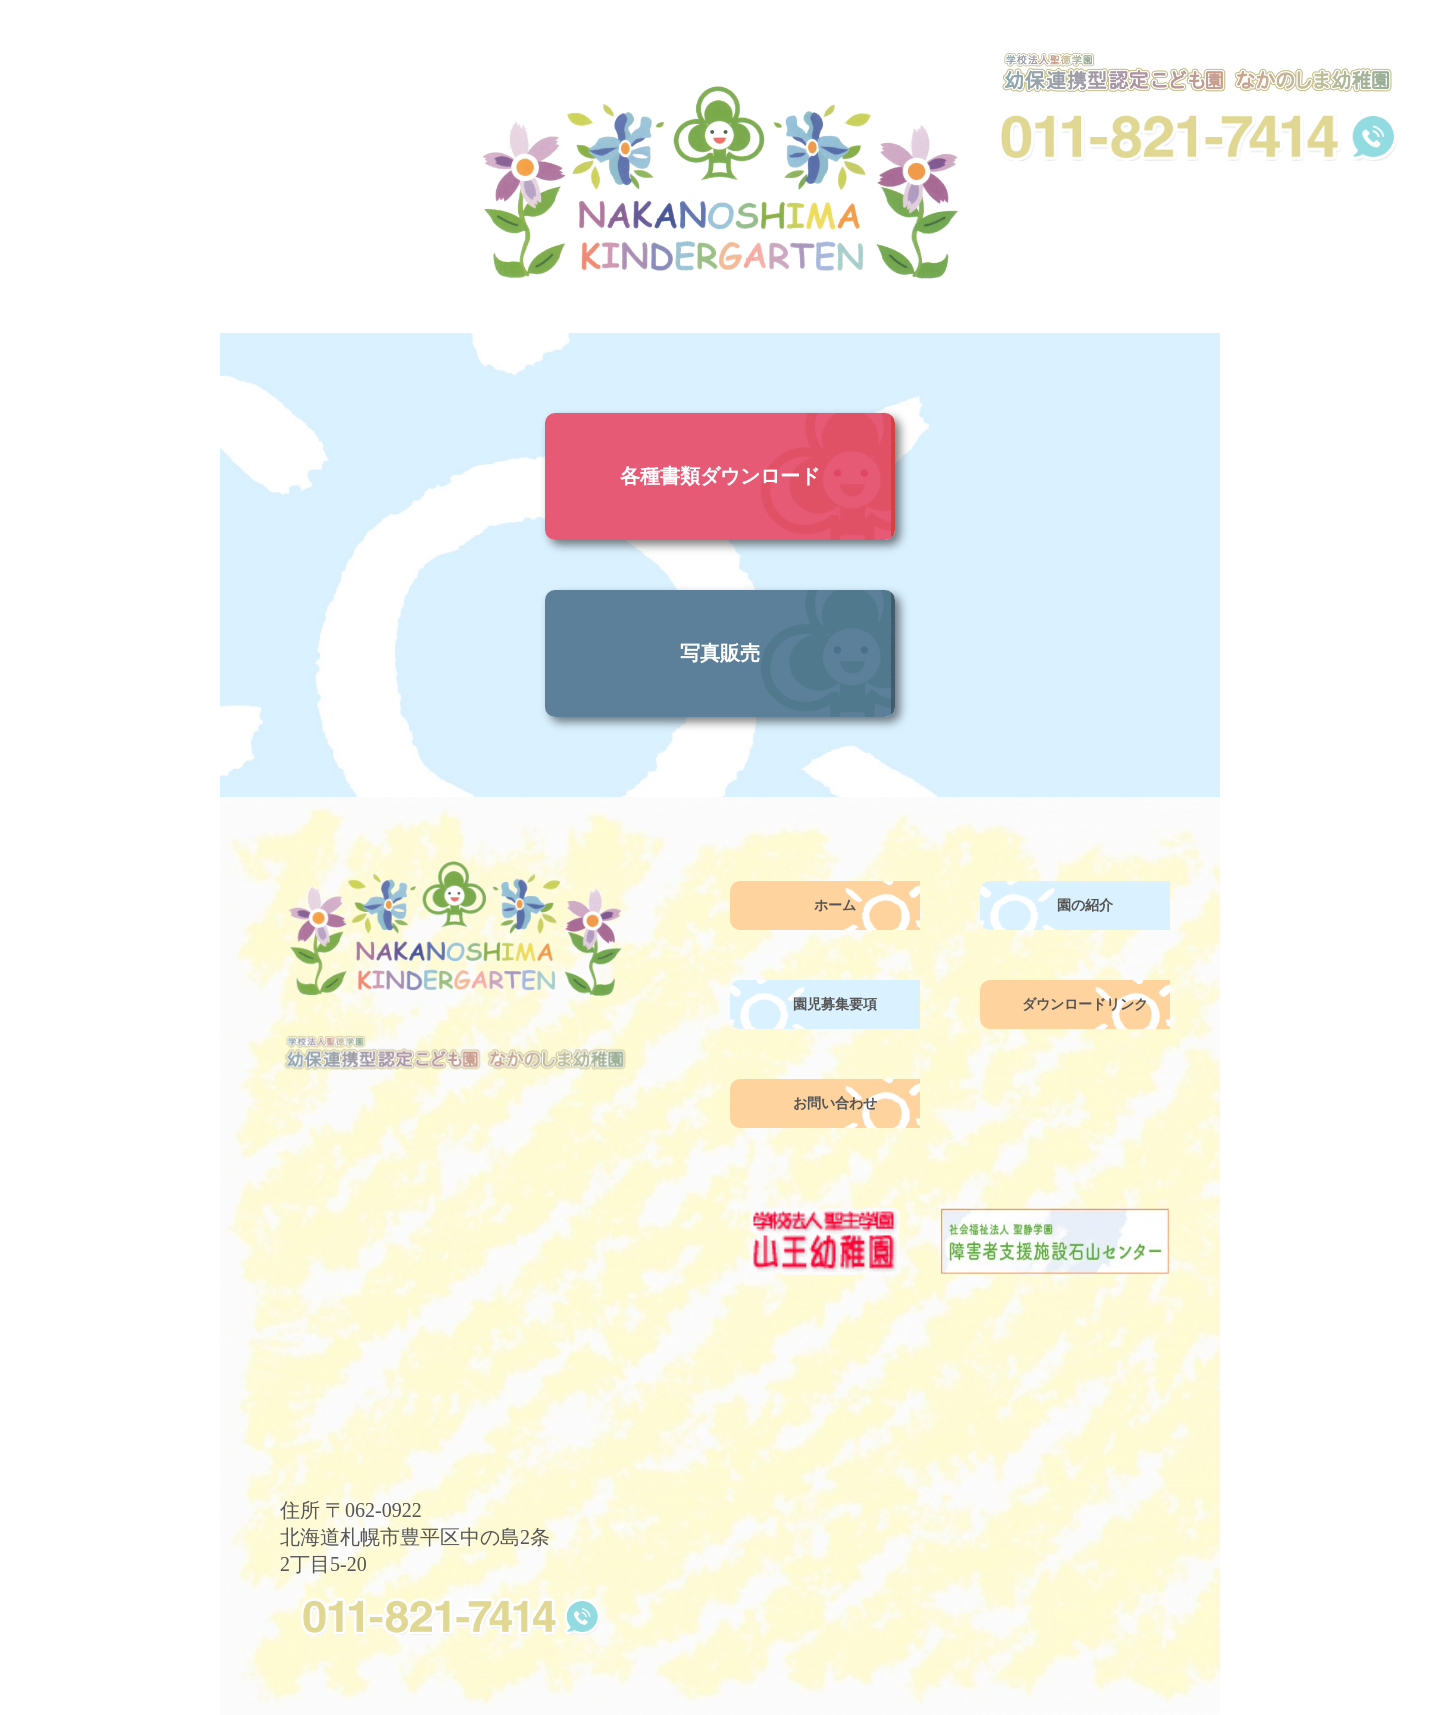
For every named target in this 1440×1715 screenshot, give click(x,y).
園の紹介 (1085, 905)
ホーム (835, 905)
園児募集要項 (835, 1004)
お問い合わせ (835, 1103)
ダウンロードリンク (1085, 1004)
